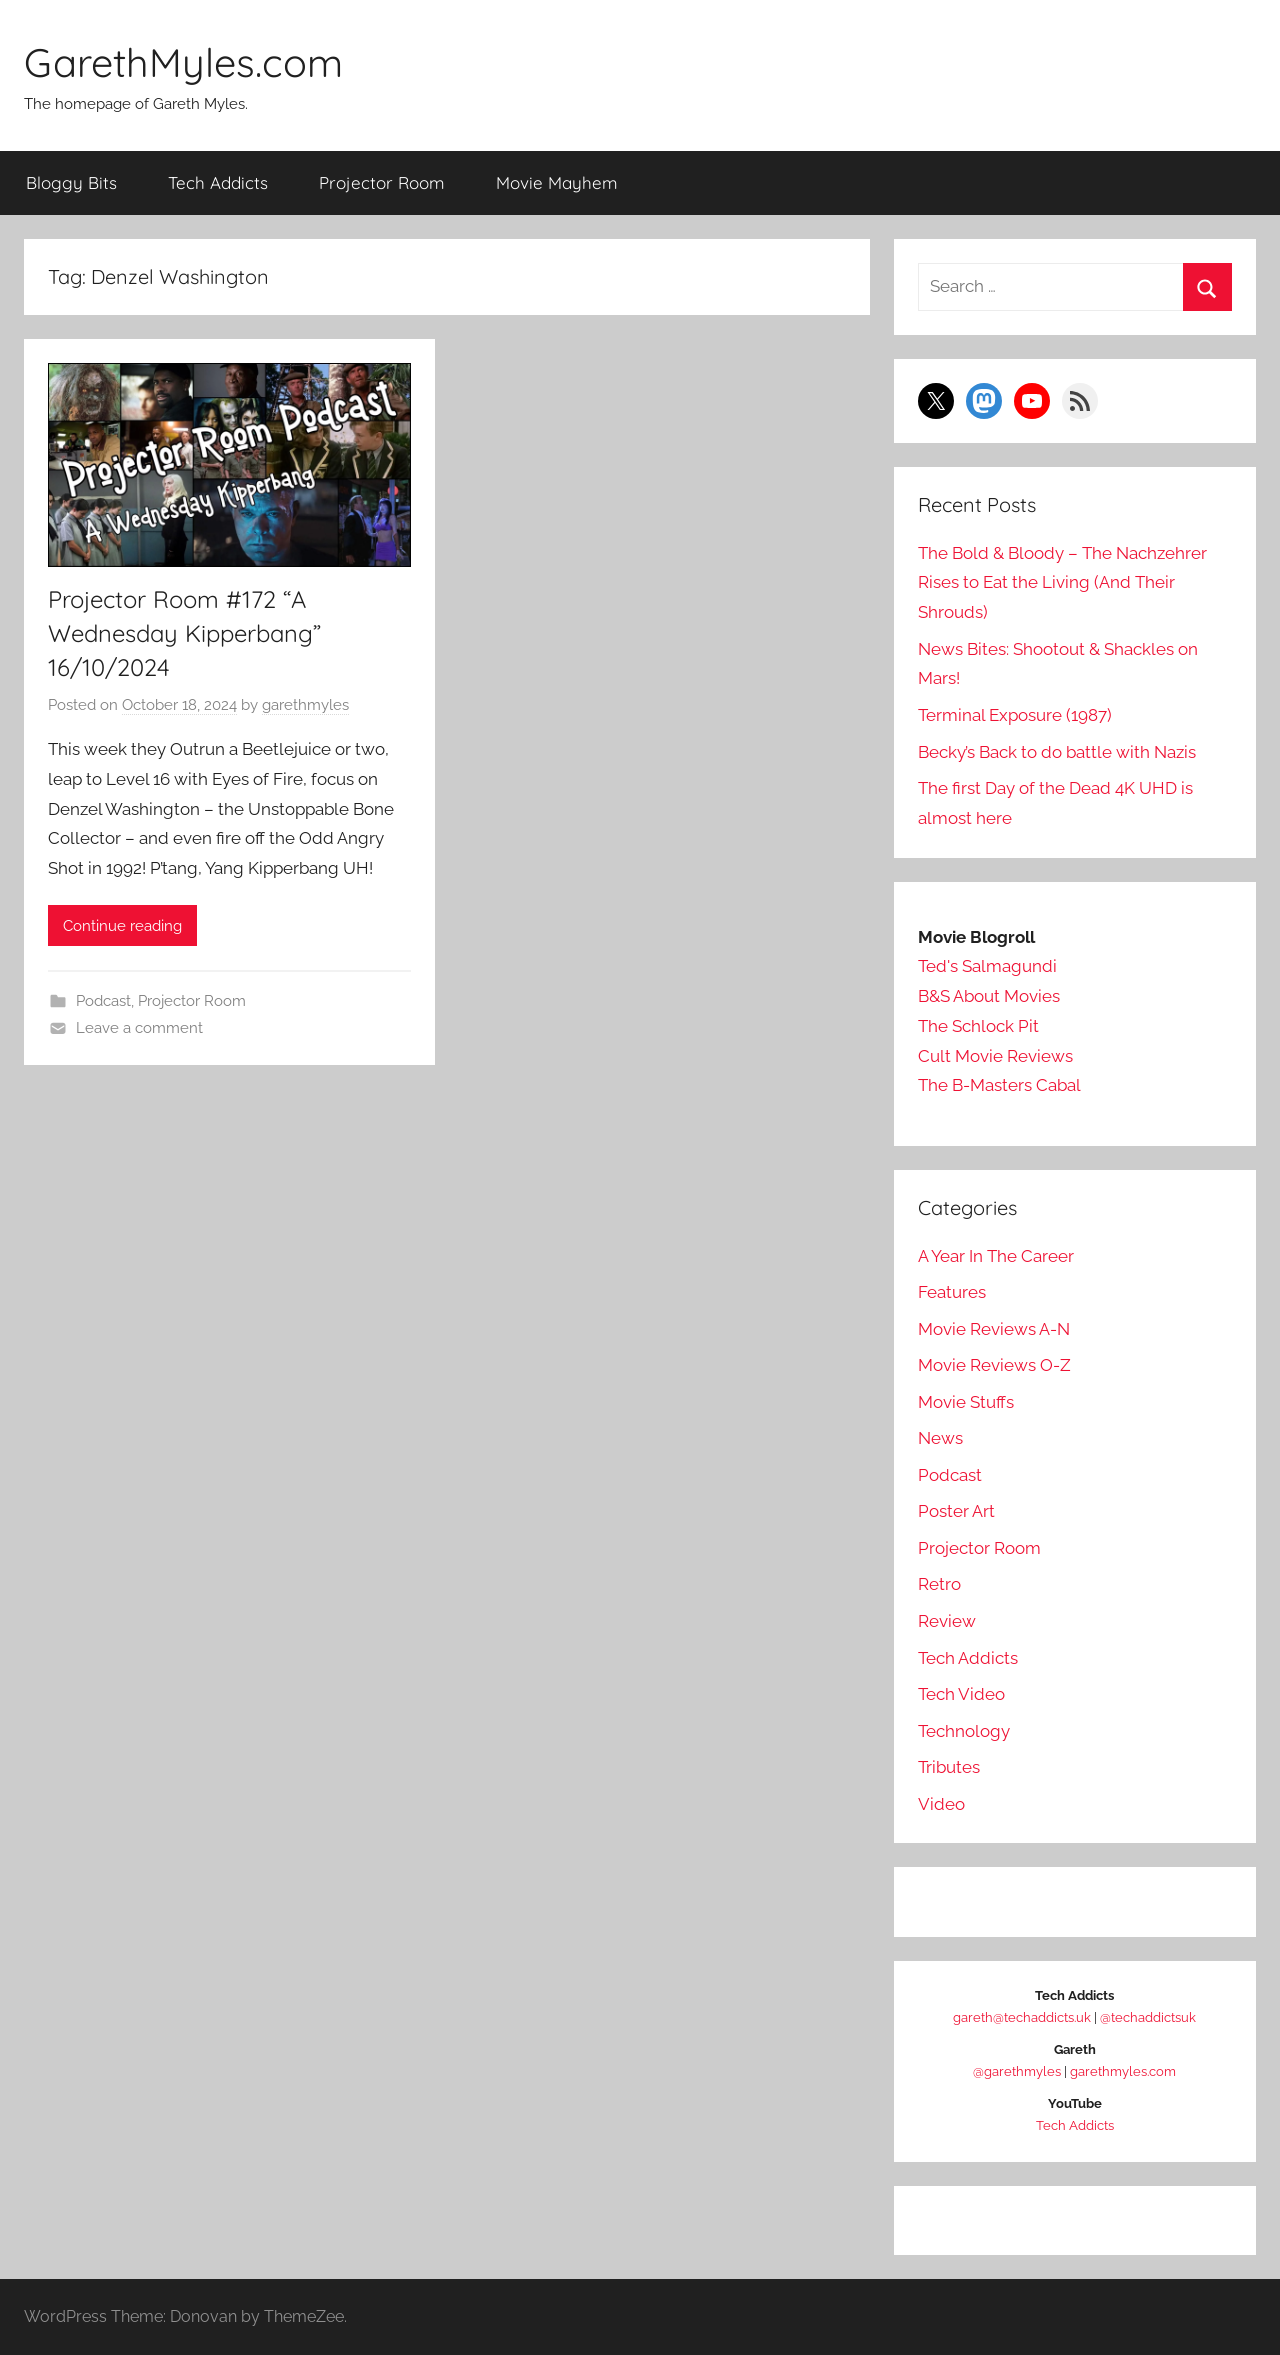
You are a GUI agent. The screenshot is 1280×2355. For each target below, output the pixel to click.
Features (952, 1292)
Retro (939, 1584)
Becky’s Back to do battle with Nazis (1057, 751)
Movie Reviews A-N (994, 1328)
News (940, 1438)
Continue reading (122, 925)
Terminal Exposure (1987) (1015, 714)
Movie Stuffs (966, 1401)
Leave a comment (139, 1027)
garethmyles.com (1123, 2071)
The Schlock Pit (978, 1025)
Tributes (949, 1767)
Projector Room (382, 181)
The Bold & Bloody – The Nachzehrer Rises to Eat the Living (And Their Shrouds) (1062, 582)
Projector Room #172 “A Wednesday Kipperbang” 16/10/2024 (189, 632)
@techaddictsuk (1148, 2017)
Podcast (103, 1001)
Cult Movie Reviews (995, 1055)
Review (947, 1620)
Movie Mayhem (557, 181)
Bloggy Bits (71, 181)
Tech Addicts (218, 181)
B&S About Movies (989, 996)
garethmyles (305, 704)
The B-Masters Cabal (999, 1085)
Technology (964, 1730)
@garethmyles (1017, 2071)
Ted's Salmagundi (987, 966)
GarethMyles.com (185, 62)
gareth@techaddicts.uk (1022, 2017)
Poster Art (956, 1511)
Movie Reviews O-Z (994, 1365)
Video (941, 1803)
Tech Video (961, 1694)
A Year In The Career (996, 1255)
